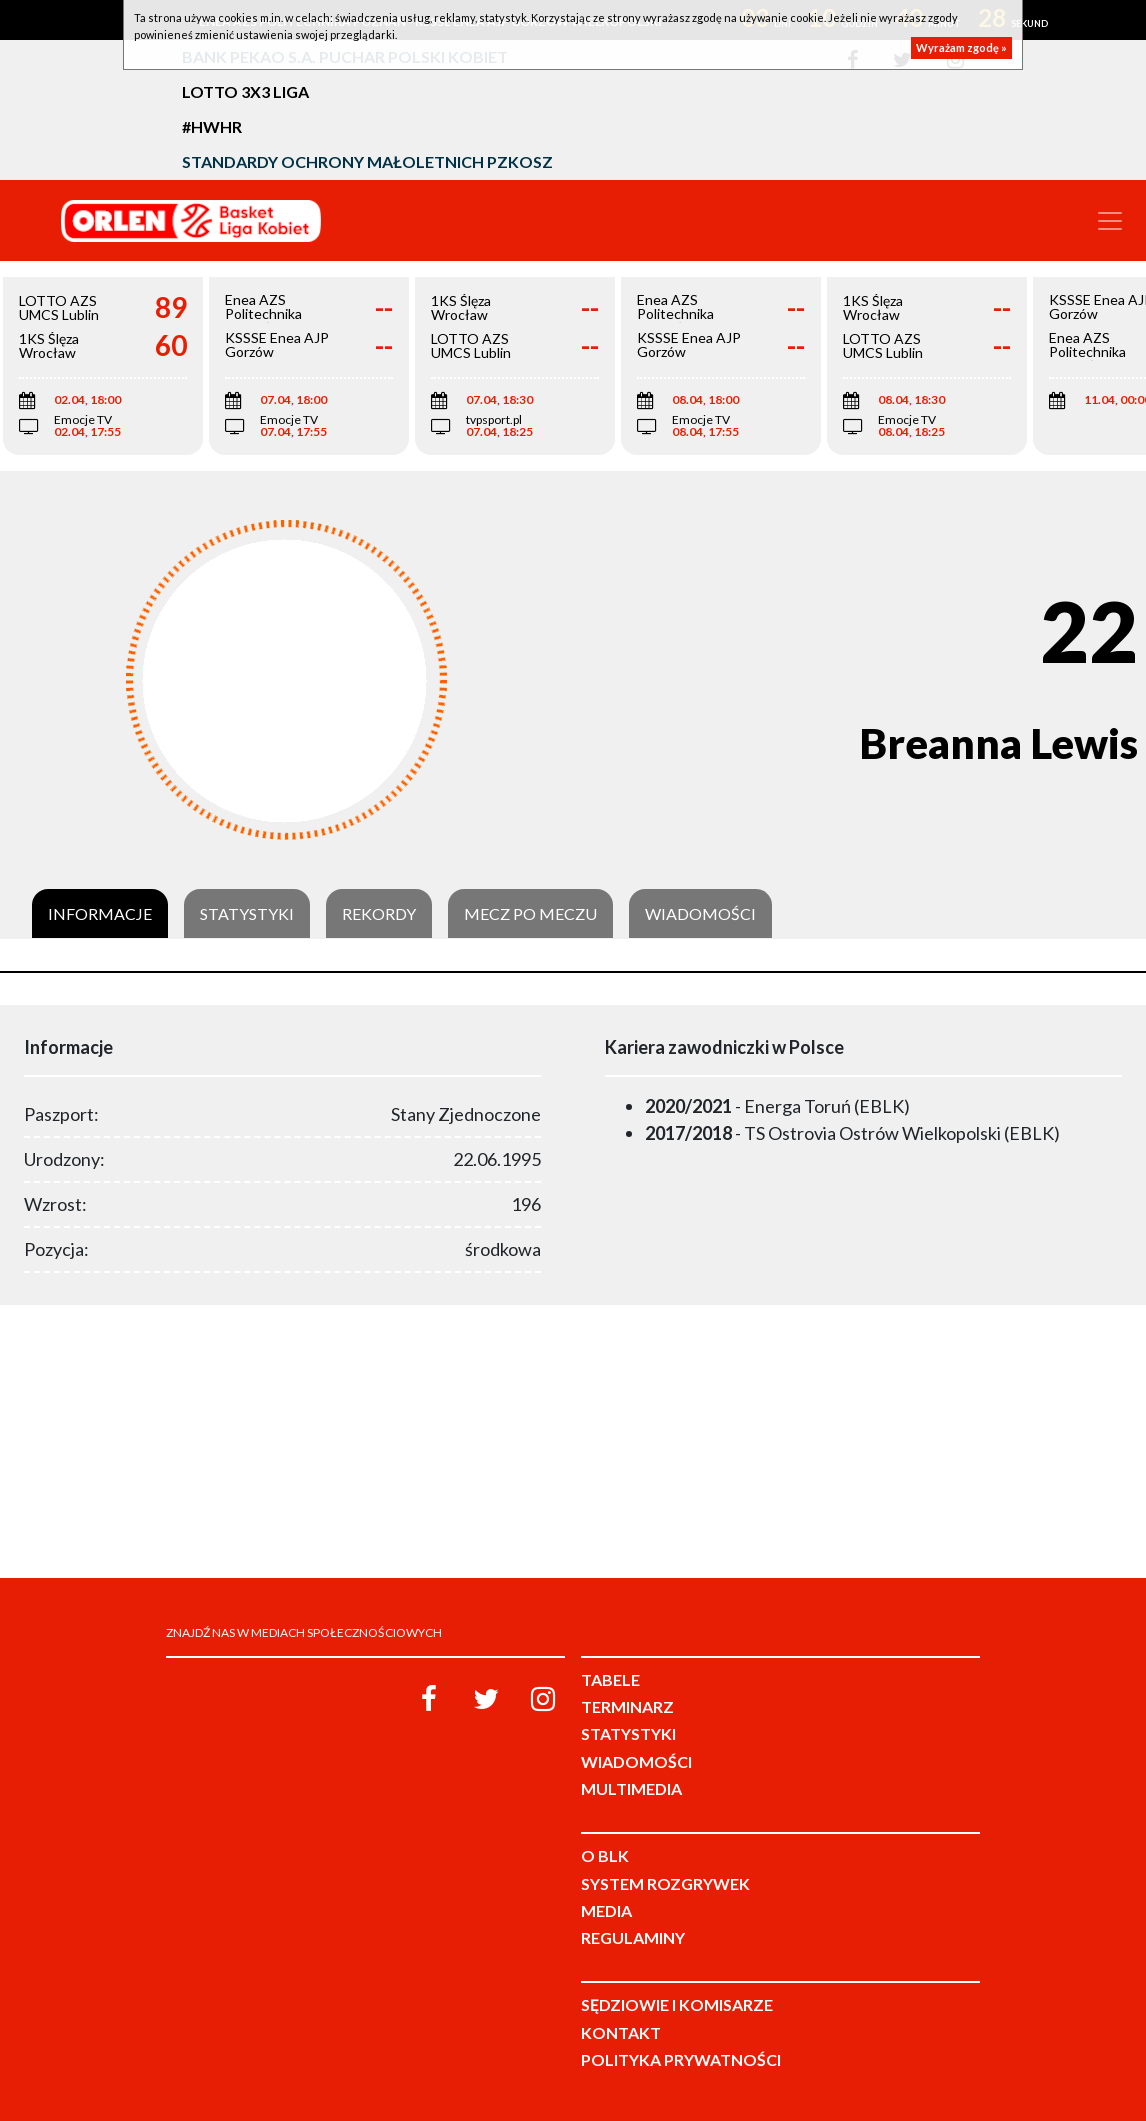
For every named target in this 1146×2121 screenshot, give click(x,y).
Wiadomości (700, 914)
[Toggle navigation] (1110, 221)
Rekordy (379, 914)
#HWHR (212, 126)
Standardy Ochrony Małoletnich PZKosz (367, 161)
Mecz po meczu (530, 914)
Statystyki (247, 914)
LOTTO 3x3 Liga (245, 91)
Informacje (100, 914)
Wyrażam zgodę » (961, 47)
